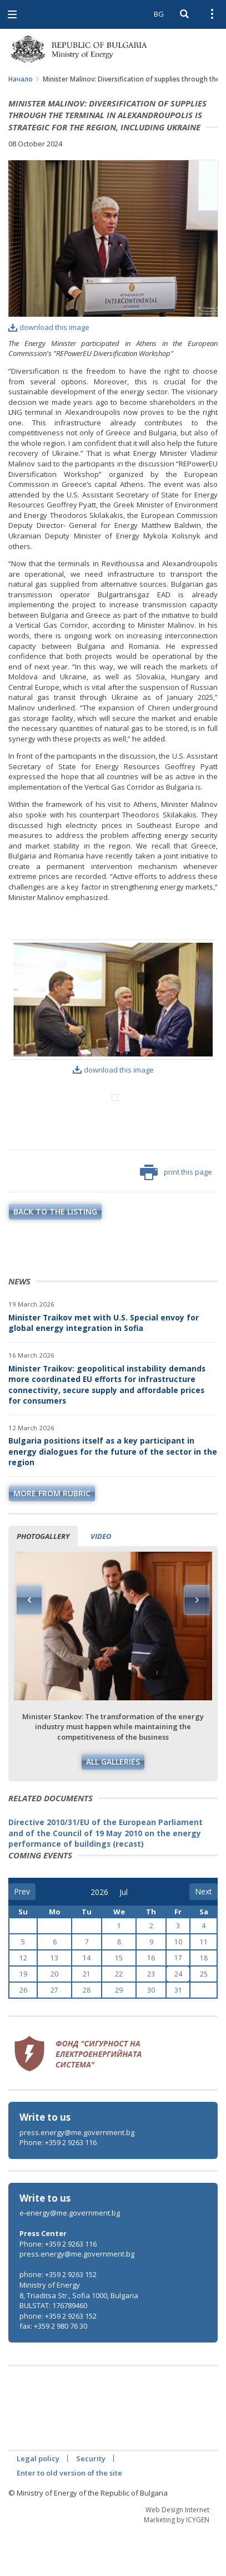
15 (119, 2004)
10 (178, 1988)
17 (178, 2004)
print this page (176, 1218)
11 (204, 1988)
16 (151, 2004)
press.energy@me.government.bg (76, 2178)
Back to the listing (55, 1257)
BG (159, 14)
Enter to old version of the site (69, 2519)
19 (23, 2020)
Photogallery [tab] (43, 1582)
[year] (99, 1938)
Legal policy (38, 2504)
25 (204, 2020)
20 (54, 2020)
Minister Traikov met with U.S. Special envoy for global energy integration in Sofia (103, 1369)
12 (23, 2004)
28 (87, 2036)
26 (23, 2036)
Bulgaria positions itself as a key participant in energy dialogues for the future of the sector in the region (112, 1497)
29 (119, 2036)
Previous (29, 1646)
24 (178, 2020)
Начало (20, 79)
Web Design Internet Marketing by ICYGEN (176, 2560)
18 (204, 2004)
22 (119, 2020)
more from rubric (52, 1539)
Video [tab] (101, 1582)
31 (178, 2036)
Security (91, 2504)
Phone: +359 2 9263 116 (58, 2188)
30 (151, 2036)
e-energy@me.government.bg (69, 2259)
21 (87, 2020)
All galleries (113, 1807)
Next (196, 1646)
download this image (48, 327)
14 (87, 2004)
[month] (127, 1938)
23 (151, 2020)
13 (54, 2004)
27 (54, 2036)
